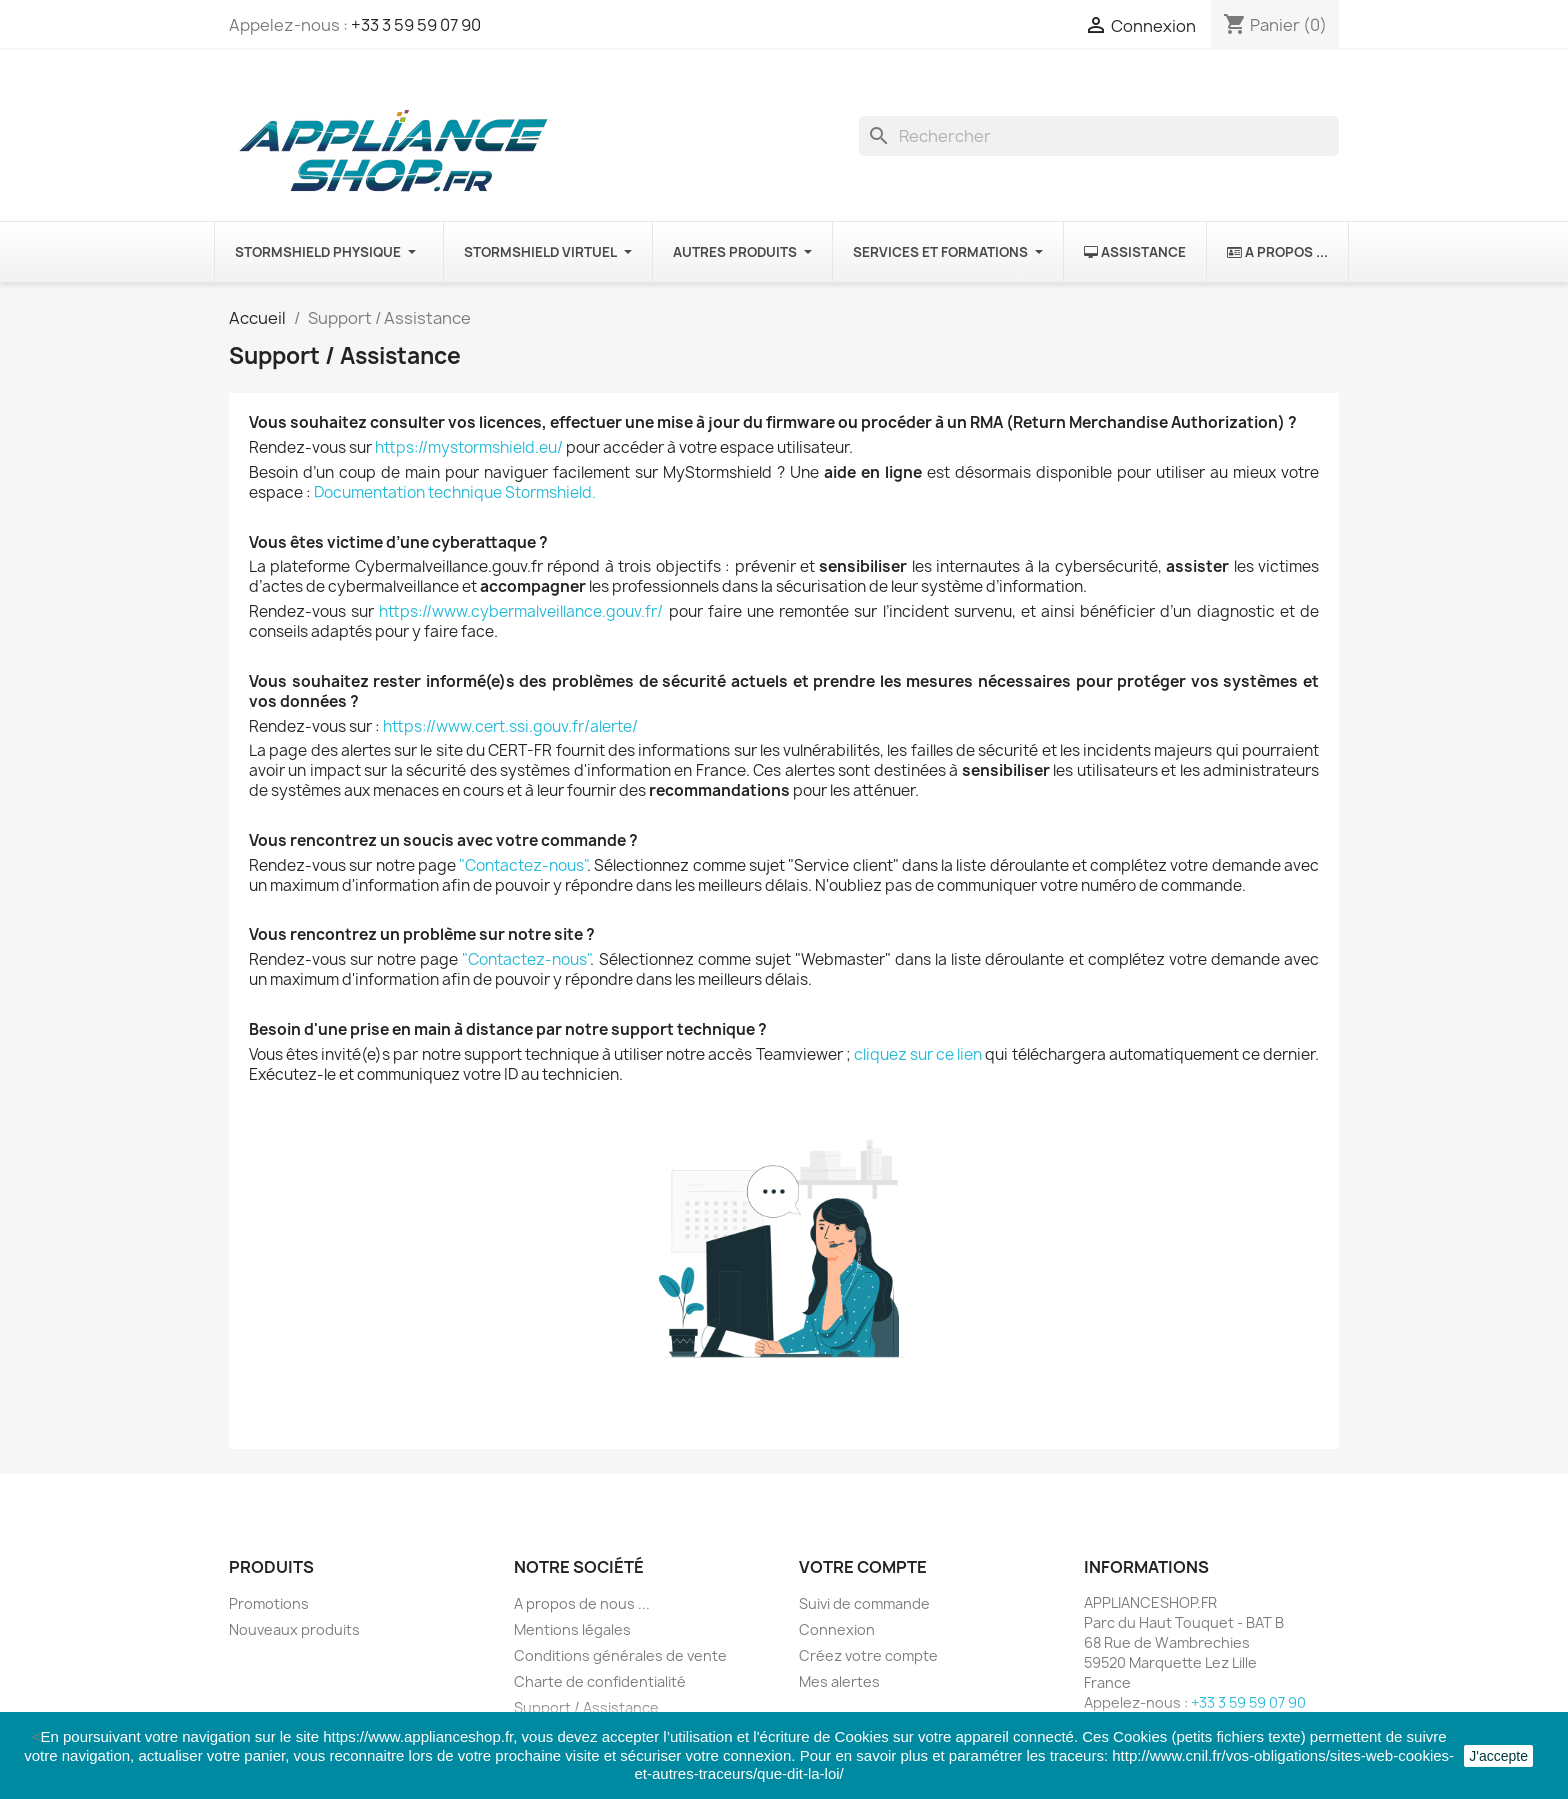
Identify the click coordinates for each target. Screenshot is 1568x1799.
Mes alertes (839, 1681)
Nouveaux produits (294, 1629)
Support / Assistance (586, 1707)
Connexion (837, 1629)
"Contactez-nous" (523, 865)
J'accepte (1498, 1756)
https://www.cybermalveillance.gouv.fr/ (521, 611)
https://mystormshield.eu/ (469, 447)
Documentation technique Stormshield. (455, 492)
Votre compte (863, 1567)
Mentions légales (572, 1629)
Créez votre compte (868, 1655)
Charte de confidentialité (600, 1681)
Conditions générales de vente (620, 1655)
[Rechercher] (1099, 136)
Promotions (269, 1603)
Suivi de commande (864, 1603)
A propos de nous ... (582, 1603)
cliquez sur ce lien (918, 1054)
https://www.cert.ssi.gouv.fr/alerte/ (510, 726)
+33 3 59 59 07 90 (416, 25)
